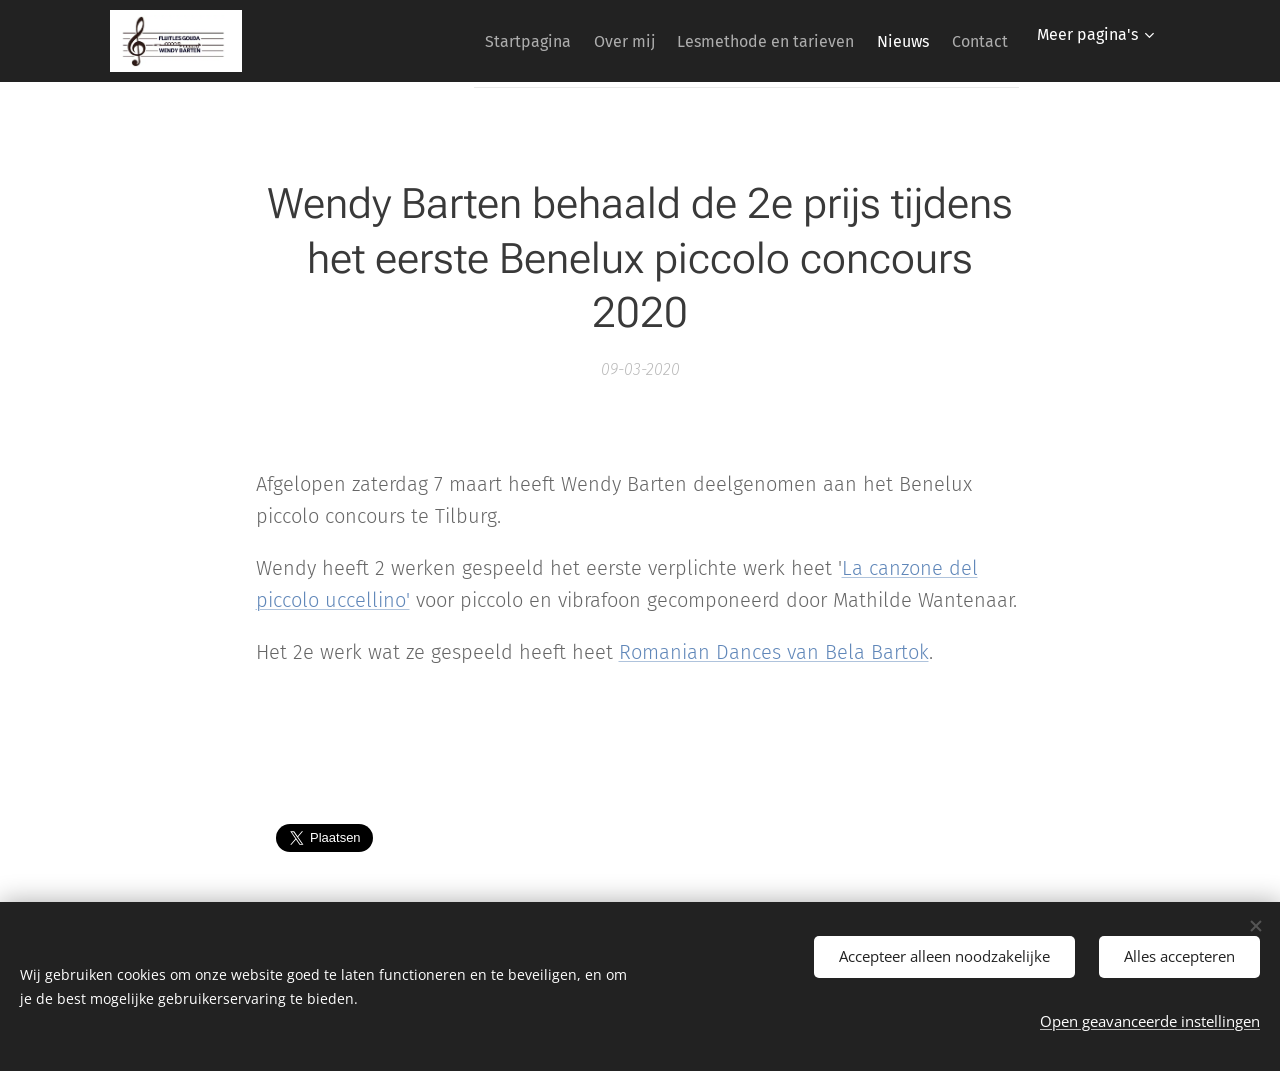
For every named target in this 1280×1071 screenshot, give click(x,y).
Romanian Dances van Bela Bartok (774, 652)
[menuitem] (468, 41)
